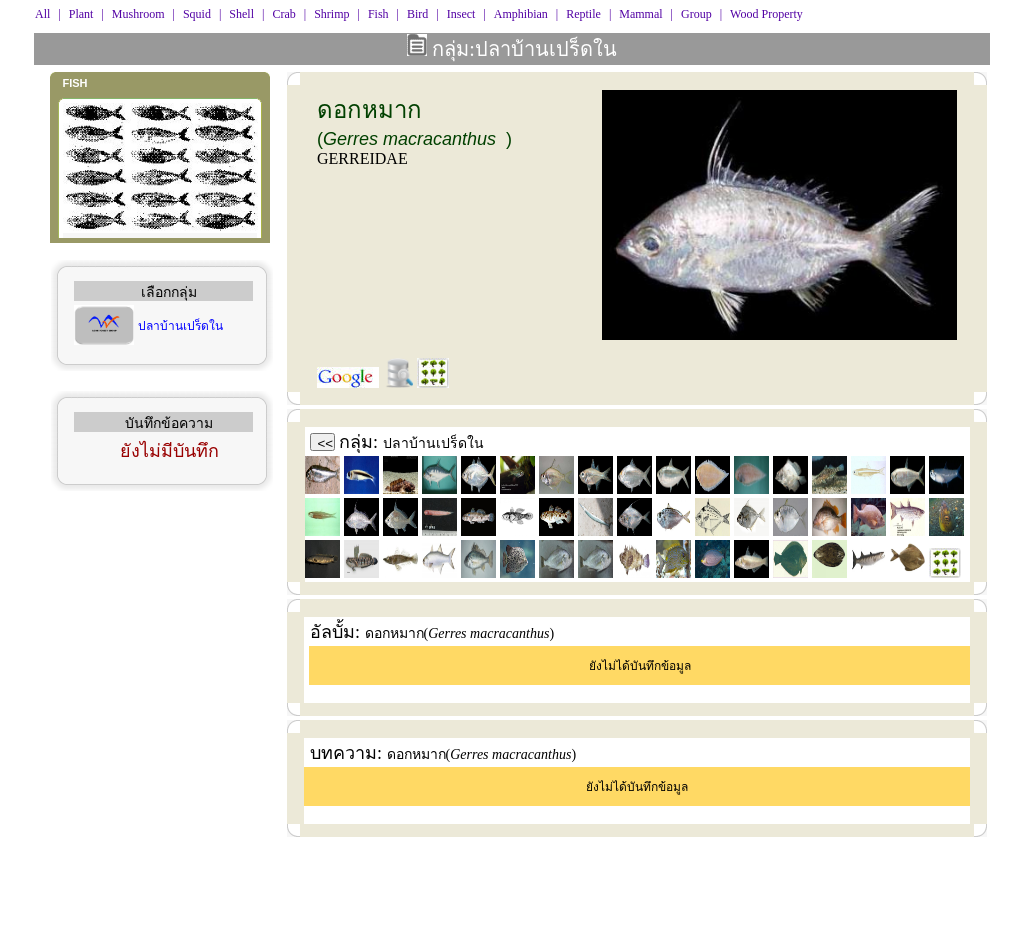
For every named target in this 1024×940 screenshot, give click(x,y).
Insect (461, 14)
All (42, 14)
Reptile (583, 14)
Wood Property (766, 14)
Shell (241, 14)
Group (696, 14)
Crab (283, 14)
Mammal (640, 14)
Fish (378, 14)
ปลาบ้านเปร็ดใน (180, 326)
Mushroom (138, 14)
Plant (81, 14)
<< (326, 443)
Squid (197, 14)
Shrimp (331, 14)
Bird (417, 14)
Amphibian (521, 14)
